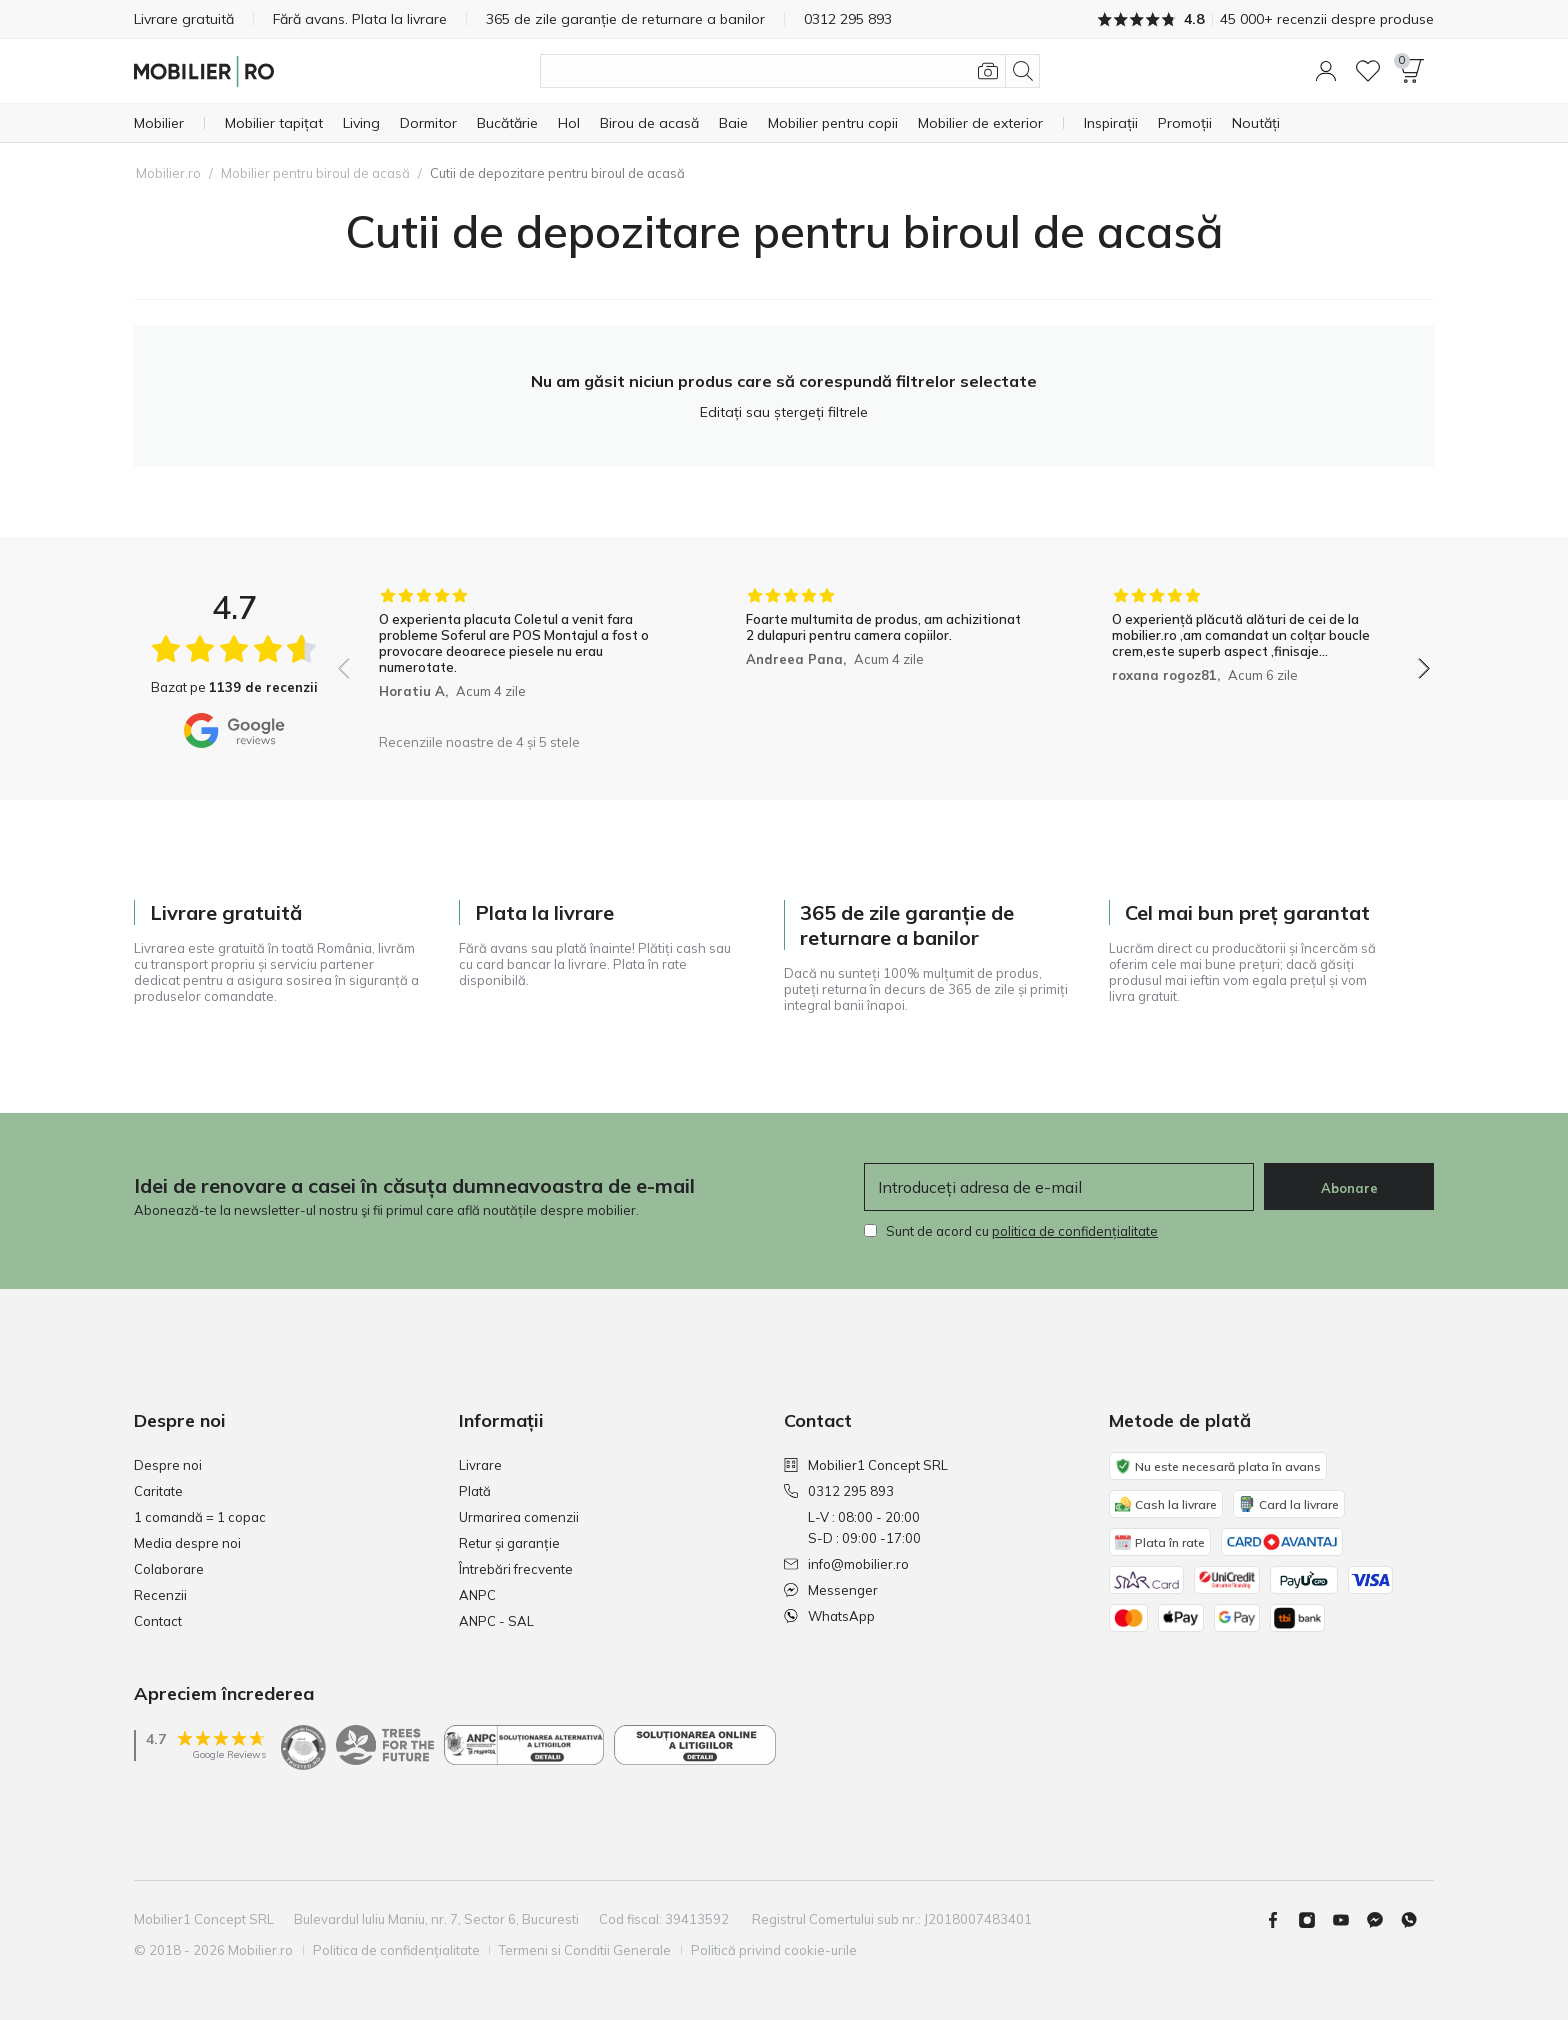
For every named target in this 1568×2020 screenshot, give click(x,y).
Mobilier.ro (168, 173)
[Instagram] (1315, 1920)
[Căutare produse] (790, 71)
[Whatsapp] (1417, 1920)
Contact (158, 1621)
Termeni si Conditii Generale (586, 1950)
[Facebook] (1281, 1920)
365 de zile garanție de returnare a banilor (627, 19)
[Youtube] (1349, 1920)
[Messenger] (1383, 1920)
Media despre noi (187, 1543)
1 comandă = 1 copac (200, 1517)
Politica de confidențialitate (396, 1950)
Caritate (158, 1491)
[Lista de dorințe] (1368, 71)
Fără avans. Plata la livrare (361, 19)
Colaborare (169, 1569)
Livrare (480, 1465)
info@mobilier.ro (846, 1564)
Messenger (831, 1590)
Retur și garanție (509, 1543)
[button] (1326, 71)
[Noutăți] (1256, 123)
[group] (517, 655)
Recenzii (160, 1595)
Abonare (1349, 1188)
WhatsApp (829, 1616)
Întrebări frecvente (516, 1569)
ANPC (477, 1595)
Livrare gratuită (184, 19)
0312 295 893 (839, 1491)
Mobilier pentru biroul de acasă (315, 173)
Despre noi (168, 1465)
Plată (475, 1491)
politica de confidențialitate (1075, 1231)
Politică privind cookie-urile (775, 1950)
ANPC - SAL (496, 1621)
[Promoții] (1185, 123)
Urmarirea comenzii (519, 1517)
